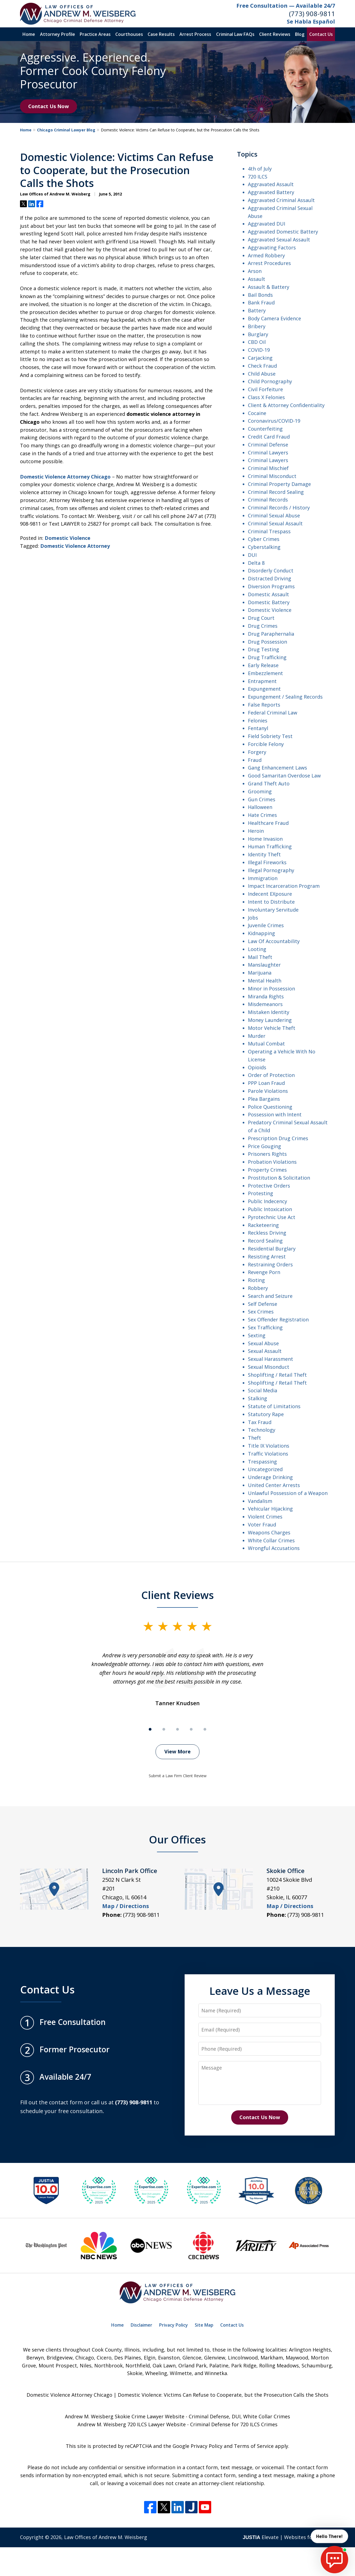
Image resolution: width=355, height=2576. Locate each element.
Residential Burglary (272, 1248)
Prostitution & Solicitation (279, 1177)
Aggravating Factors (272, 247)
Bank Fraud (261, 302)
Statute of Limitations (274, 1406)
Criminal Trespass (269, 531)
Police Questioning (270, 1106)
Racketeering (263, 1225)
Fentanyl (258, 728)
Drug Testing (263, 649)
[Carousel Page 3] (177, 1729)
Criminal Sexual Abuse (274, 515)
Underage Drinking (270, 1477)
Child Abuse (262, 373)
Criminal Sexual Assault (275, 523)
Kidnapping (261, 933)
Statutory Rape (266, 1414)
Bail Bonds (260, 295)
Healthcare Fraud (268, 823)
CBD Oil (257, 342)
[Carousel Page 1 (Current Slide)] (150, 1729)
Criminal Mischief (268, 468)
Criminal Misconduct (272, 476)
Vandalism (260, 1501)
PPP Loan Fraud (266, 1083)
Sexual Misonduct (268, 1367)
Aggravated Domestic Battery (283, 231)
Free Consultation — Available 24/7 (285, 5)
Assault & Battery (268, 287)
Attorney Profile (57, 34)
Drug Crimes (262, 626)
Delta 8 (256, 563)
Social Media (262, 1390)
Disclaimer (141, 2325)
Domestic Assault (268, 594)
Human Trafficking (270, 846)
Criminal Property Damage (279, 484)
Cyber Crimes (263, 539)
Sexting (256, 1335)
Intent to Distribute (271, 901)
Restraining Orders (270, 1264)
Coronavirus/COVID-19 (274, 420)
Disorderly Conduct (270, 570)
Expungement (264, 688)
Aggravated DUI (266, 223)
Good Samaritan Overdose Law (284, 775)
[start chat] (334, 2559)
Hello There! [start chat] (328, 2536)
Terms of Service (254, 2446)
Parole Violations (268, 1091)
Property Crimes (267, 1169)
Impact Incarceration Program (284, 886)
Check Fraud (262, 365)
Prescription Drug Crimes (278, 1138)
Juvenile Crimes (266, 925)
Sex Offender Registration (278, 1319)
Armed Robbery (266, 255)
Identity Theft (264, 854)
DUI (252, 555)
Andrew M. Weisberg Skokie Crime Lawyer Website (124, 2416)
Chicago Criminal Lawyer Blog (66, 129)
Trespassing (262, 1461)
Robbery (258, 1288)
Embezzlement (265, 673)
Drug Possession (267, 641)
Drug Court (261, 618)
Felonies (257, 720)
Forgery (257, 752)
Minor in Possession (271, 988)
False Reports (264, 704)
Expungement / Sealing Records (285, 696)
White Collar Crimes (271, 1540)
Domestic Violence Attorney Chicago (65, 476)
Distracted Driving (269, 578)
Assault (256, 279)
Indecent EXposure (270, 894)
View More (177, 1751)
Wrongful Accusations (274, 1548)
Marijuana (259, 972)
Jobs (253, 917)
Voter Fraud (262, 1524)
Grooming (260, 791)
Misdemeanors (265, 1004)
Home (28, 34)
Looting (257, 949)
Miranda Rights (266, 996)
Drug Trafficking (267, 657)
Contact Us (321, 34)
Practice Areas (95, 34)
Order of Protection (271, 1075)
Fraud (255, 760)
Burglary (258, 334)
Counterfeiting (265, 428)
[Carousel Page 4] (191, 1729)
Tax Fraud (259, 1422)
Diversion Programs (271, 586)
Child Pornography (270, 381)
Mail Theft (260, 957)
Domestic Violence (67, 538)
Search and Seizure (270, 1296)
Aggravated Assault (271, 184)
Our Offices (177, 1839)
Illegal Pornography (271, 870)
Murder (256, 1036)
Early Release (263, 665)
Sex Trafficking (265, 1327)
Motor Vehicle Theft (271, 1028)
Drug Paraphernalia (271, 633)
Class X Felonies (266, 397)
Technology (261, 1430)
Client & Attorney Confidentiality (286, 405)
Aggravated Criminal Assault (281, 200)
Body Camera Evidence (274, 318)
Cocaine (257, 413)
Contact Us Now (48, 106)
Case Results (161, 34)
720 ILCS (257, 176)
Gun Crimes (261, 799)
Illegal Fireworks (267, 862)
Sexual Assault (265, 1351)
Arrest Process (195, 34)
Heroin (256, 831)
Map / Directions (125, 1906)
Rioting (256, 1280)
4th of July (260, 168)
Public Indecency (267, 1201)
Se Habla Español (311, 21)
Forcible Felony (266, 744)
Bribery (256, 326)
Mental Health (264, 980)
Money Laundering (270, 1020)
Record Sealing (265, 1240)
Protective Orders (269, 1185)
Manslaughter (264, 964)
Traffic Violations (268, 1453)
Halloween (260, 807)
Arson (255, 271)
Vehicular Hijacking (270, 1508)
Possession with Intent (275, 1114)
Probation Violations (272, 1162)
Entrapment (262, 681)
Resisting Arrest (267, 1256)
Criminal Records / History (279, 507)
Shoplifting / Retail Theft (277, 1374)
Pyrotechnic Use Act (271, 1217)
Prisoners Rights (267, 1154)
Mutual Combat (266, 1043)
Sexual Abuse (263, 1343)
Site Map (204, 2325)
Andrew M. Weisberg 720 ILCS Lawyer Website (132, 2424)
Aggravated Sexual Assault (279, 239)
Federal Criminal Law (272, 712)
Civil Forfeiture (265, 389)
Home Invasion (265, 838)
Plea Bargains (264, 1099)
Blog (299, 34)
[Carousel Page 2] (164, 1729)
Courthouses (129, 34)
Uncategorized (265, 1469)
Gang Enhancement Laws (277, 767)
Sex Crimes (261, 1311)
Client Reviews (274, 34)
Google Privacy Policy (197, 2446)
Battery (257, 310)
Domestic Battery (269, 602)
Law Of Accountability (274, 941)
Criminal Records (268, 499)
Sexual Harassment (270, 1359)
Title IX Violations (268, 1445)
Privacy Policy (173, 2325)
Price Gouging (264, 1146)
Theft (254, 1437)
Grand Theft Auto (269, 783)
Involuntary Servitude (273, 909)
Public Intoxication (270, 1209)
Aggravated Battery (271, 192)
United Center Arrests (274, 1485)
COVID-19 (259, 350)
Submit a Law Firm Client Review (178, 1775)
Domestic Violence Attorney (75, 546)
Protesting (260, 1193)
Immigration (262, 878)
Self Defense (262, 1304)
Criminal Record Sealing (276, 492)
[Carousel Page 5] (205, 1729)
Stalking (257, 1398)
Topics (247, 154)
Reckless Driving (267, 1232)
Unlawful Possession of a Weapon (288, 1493)
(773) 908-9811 (312, 13)
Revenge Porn (264, 1272)
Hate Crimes (262, 815)
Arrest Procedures (269, 263)
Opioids (257, 1067)
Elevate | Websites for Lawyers (289, 2537)
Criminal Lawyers (268, 452)
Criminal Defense (268, 444)
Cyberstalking (264, 547)
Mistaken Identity (268, 1012)
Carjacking (260, 358)
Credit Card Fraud (269, 436)
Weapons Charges (269, 1532)
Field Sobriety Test (270, 736)
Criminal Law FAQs (235, 34)
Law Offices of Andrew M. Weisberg (105, 2537)
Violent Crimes (265, 1516)
